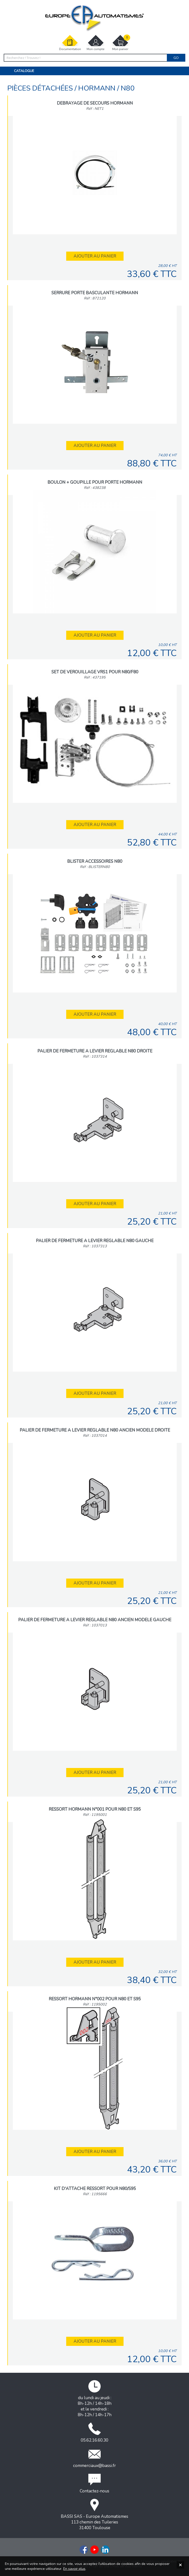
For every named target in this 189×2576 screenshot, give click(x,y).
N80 (127, 88)
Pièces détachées (41, 88)
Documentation (70, 43)
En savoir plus (74, 2568)
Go (176, 57)
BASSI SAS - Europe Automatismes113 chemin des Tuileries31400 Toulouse (94, 2515)
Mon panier (120, 43)
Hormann (97, 88)
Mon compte (96, 43)
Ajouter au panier (95, 256)
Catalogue (24, 71)
